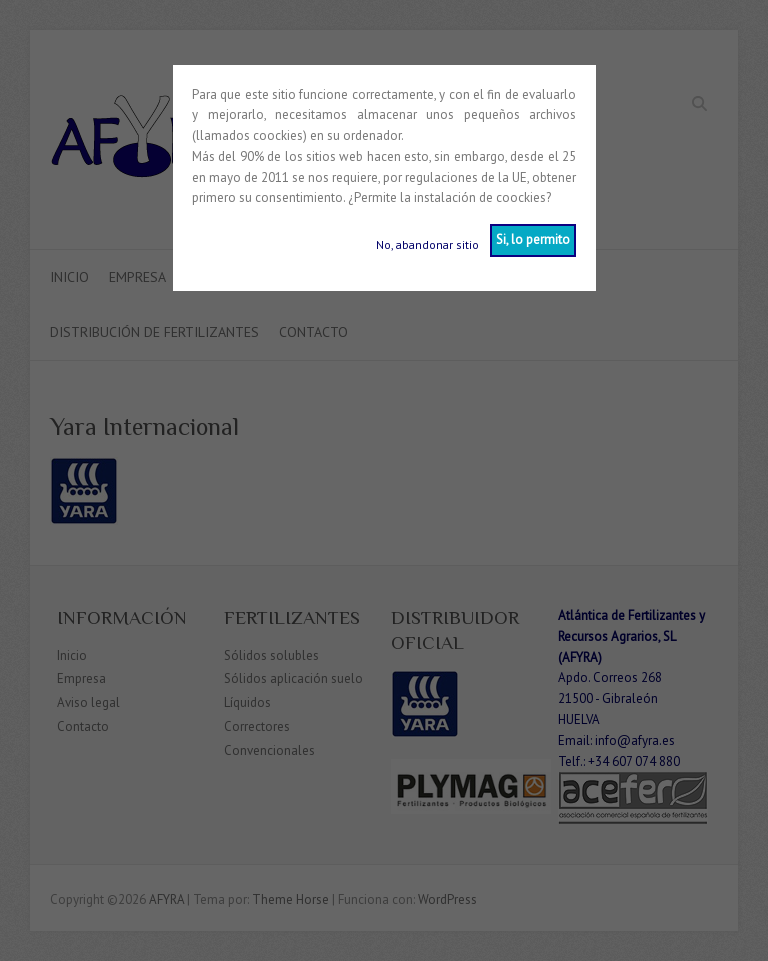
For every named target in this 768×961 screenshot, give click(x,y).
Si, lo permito (533, 239)
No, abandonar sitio (427, 244)
